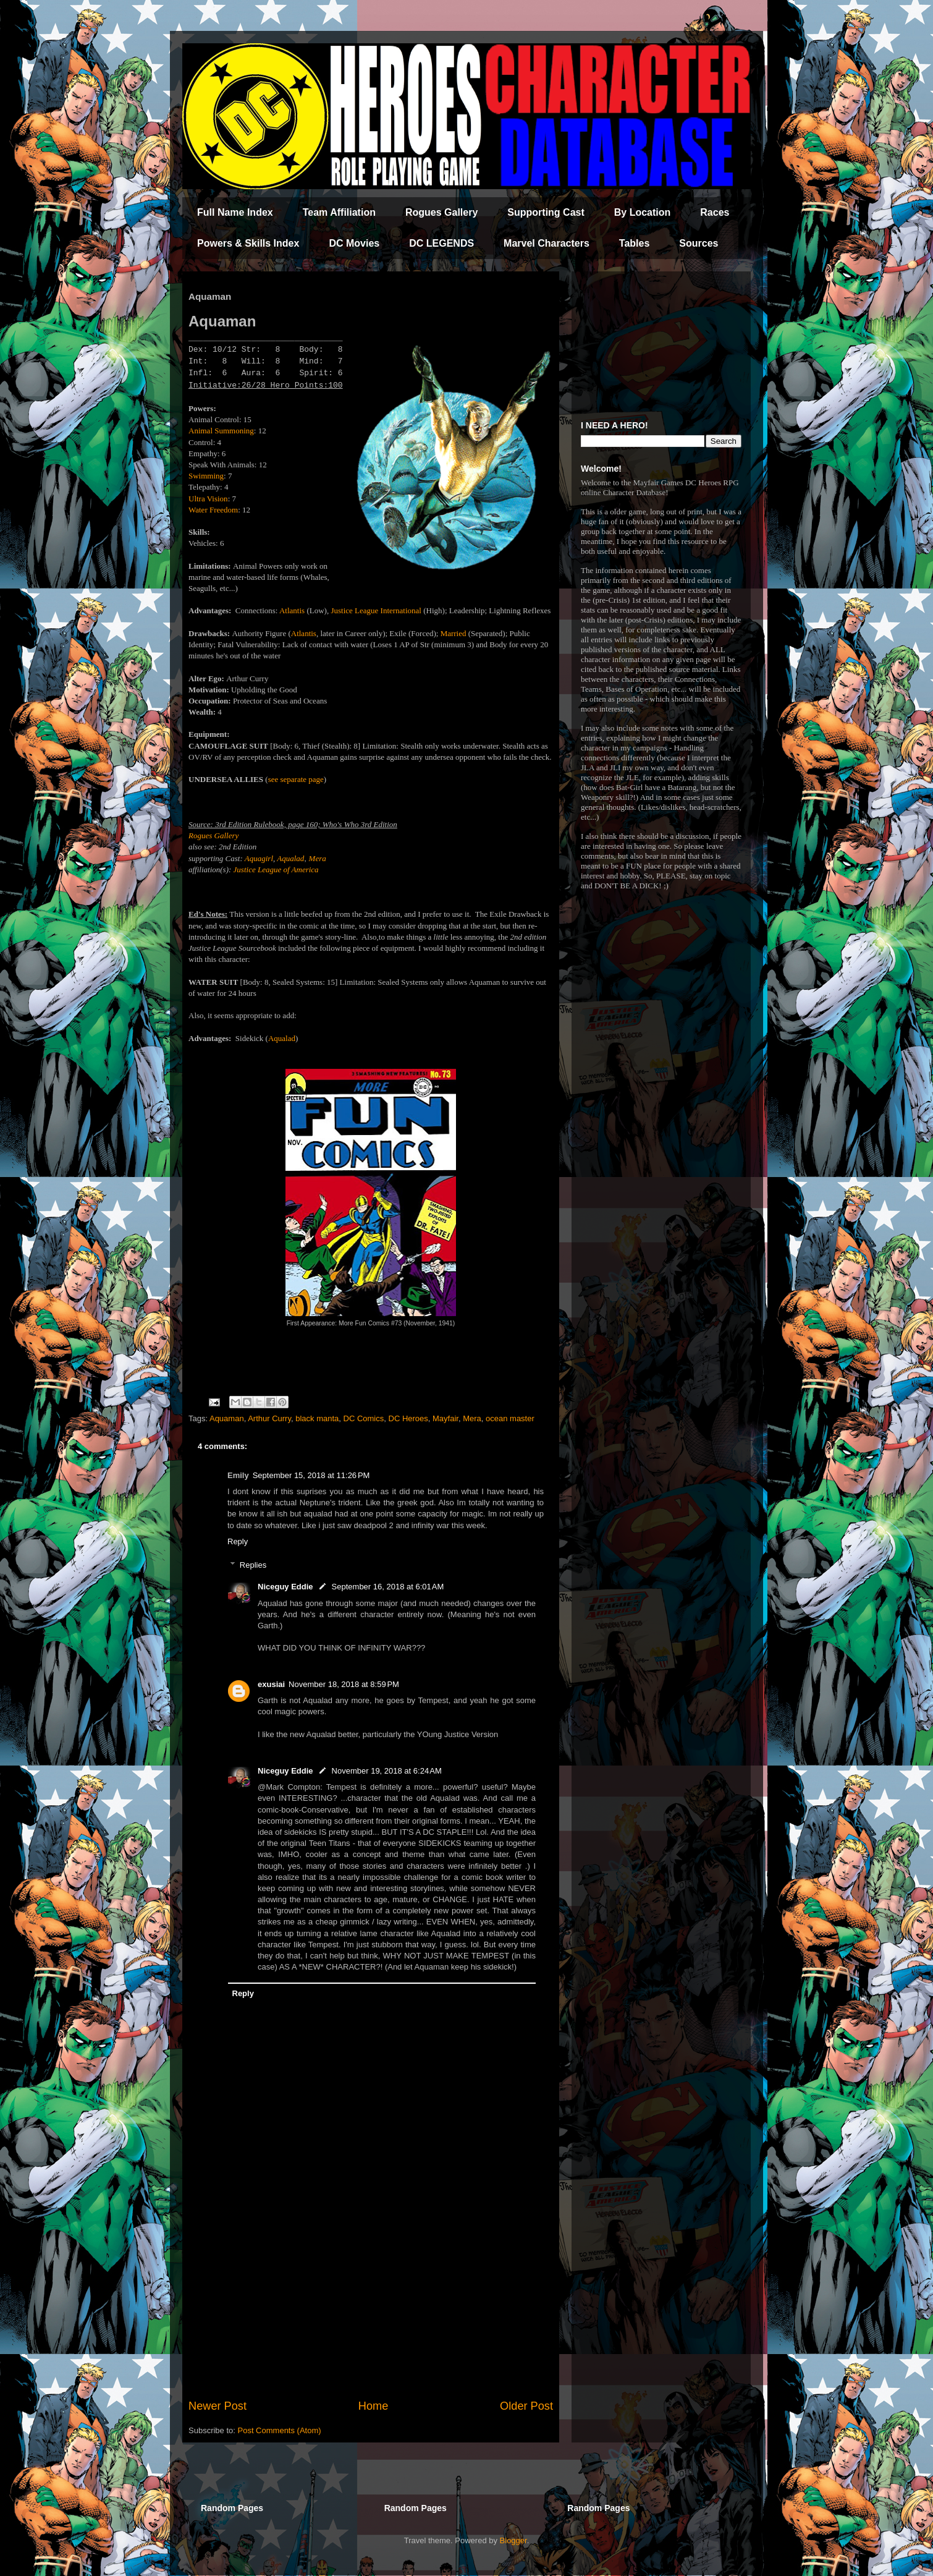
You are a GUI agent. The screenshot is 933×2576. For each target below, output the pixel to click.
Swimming (206, 475)
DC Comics (364, 1418)
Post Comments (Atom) (279, 2430)
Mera (317, 858)
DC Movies (354, 243)
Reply (237, 1541)
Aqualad (281, 1038)
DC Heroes (408, 1418)
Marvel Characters (546, 243)
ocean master (510, 1418)
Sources (698, 243)
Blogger (513, 2540)
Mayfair (445, 1418)
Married (453, 633)
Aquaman (226, 1418)
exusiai (271, 1684)
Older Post (526, 2406)
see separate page (296, 779)
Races (714, 212)
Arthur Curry (269, 1418)
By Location (642, 212)
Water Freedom (213, 509)
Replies (253, 1565)
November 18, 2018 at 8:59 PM (344, 1684)
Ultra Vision (208, 498)
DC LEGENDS (441, 243)
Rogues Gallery (441, 212)
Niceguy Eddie (285, 1586)
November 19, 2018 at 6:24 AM (387, 1770)
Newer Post (217, 2406)
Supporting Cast (545, 212)
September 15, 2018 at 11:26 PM (311, 1475)
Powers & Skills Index (248, 243)
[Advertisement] (370, 2296)
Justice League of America (276, 869)
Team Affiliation (339, 212)
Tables (634, 243)
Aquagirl (259, 858)
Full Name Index (235, 212)
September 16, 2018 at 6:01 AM (388, 1586)
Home (373, 2406)
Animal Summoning (221, 430)
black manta (317, 1418)
